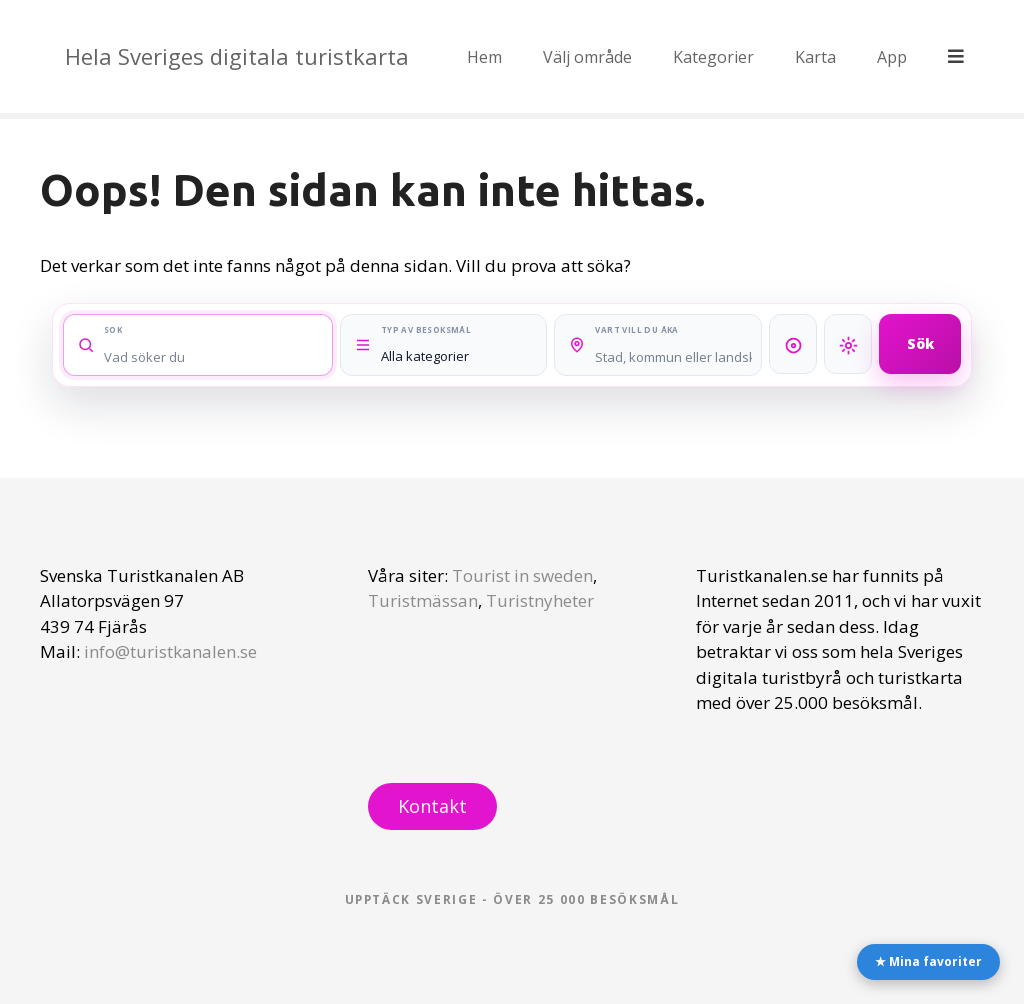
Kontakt (432, 806)
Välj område (589, 57)
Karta (817, 57)
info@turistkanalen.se (170, 651)
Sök (920, 343)
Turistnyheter (540, 600)
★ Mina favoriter (928, 961)
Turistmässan (423, 600)
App (894, 57)
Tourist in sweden (522, 575)
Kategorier (715, 57)
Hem (486, 57)
